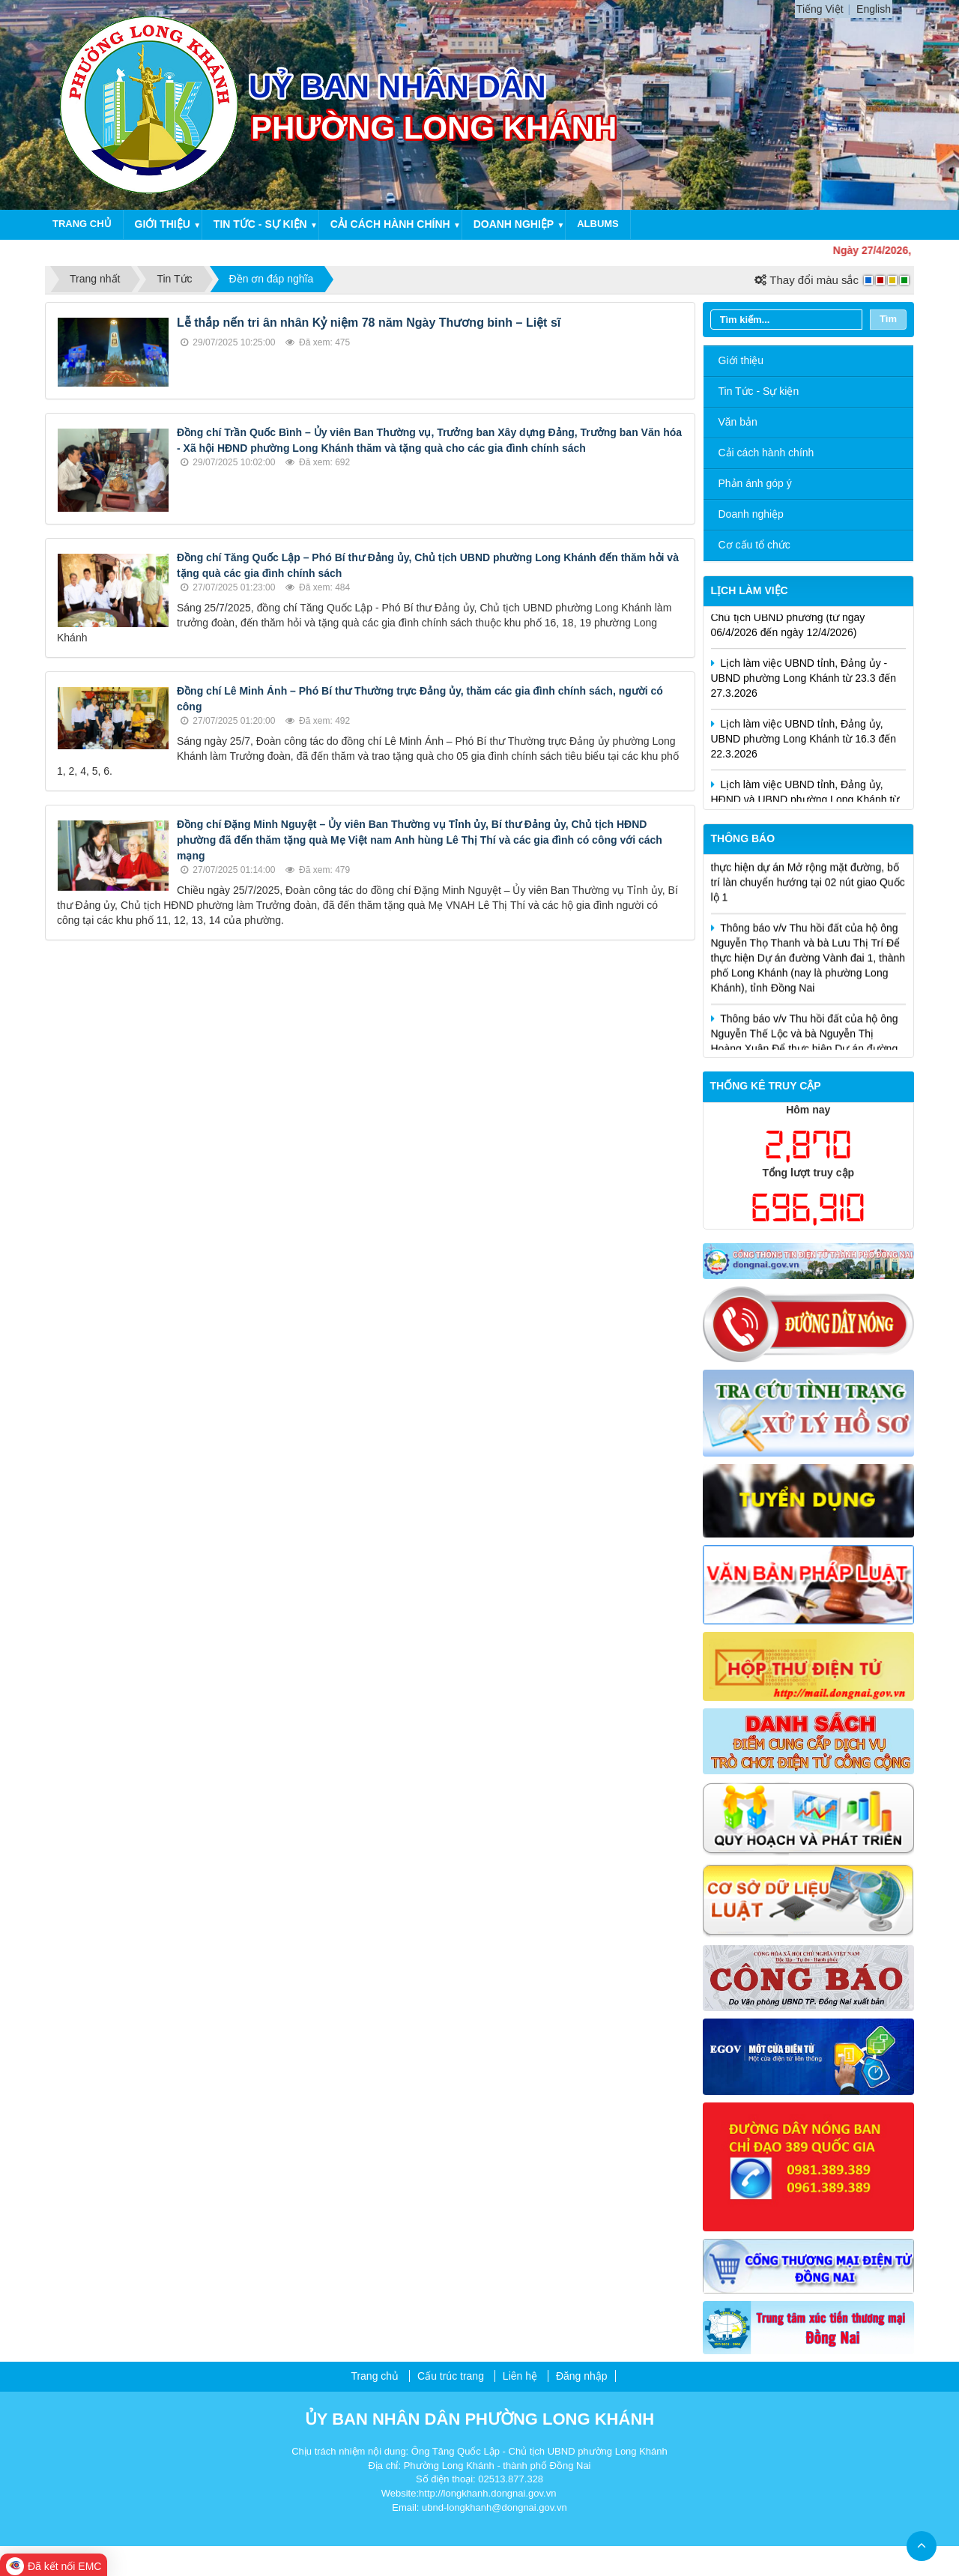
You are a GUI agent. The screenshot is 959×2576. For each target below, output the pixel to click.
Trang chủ (82, 223)
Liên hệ (520, 2376)
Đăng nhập (582, 2376)
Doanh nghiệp (514, 224)
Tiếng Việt (820, 9)
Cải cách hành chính (390, 224)
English (873, 9)
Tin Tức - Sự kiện (759, 391)
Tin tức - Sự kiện (260, 224)
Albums (598, 223)
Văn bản (738, 422)
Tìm (888, 318)
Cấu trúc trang (450, 2376)
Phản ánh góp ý (755, 483)
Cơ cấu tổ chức (754, 545)
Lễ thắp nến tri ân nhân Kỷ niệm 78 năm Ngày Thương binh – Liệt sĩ (368, 322)
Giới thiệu (162, 224)
